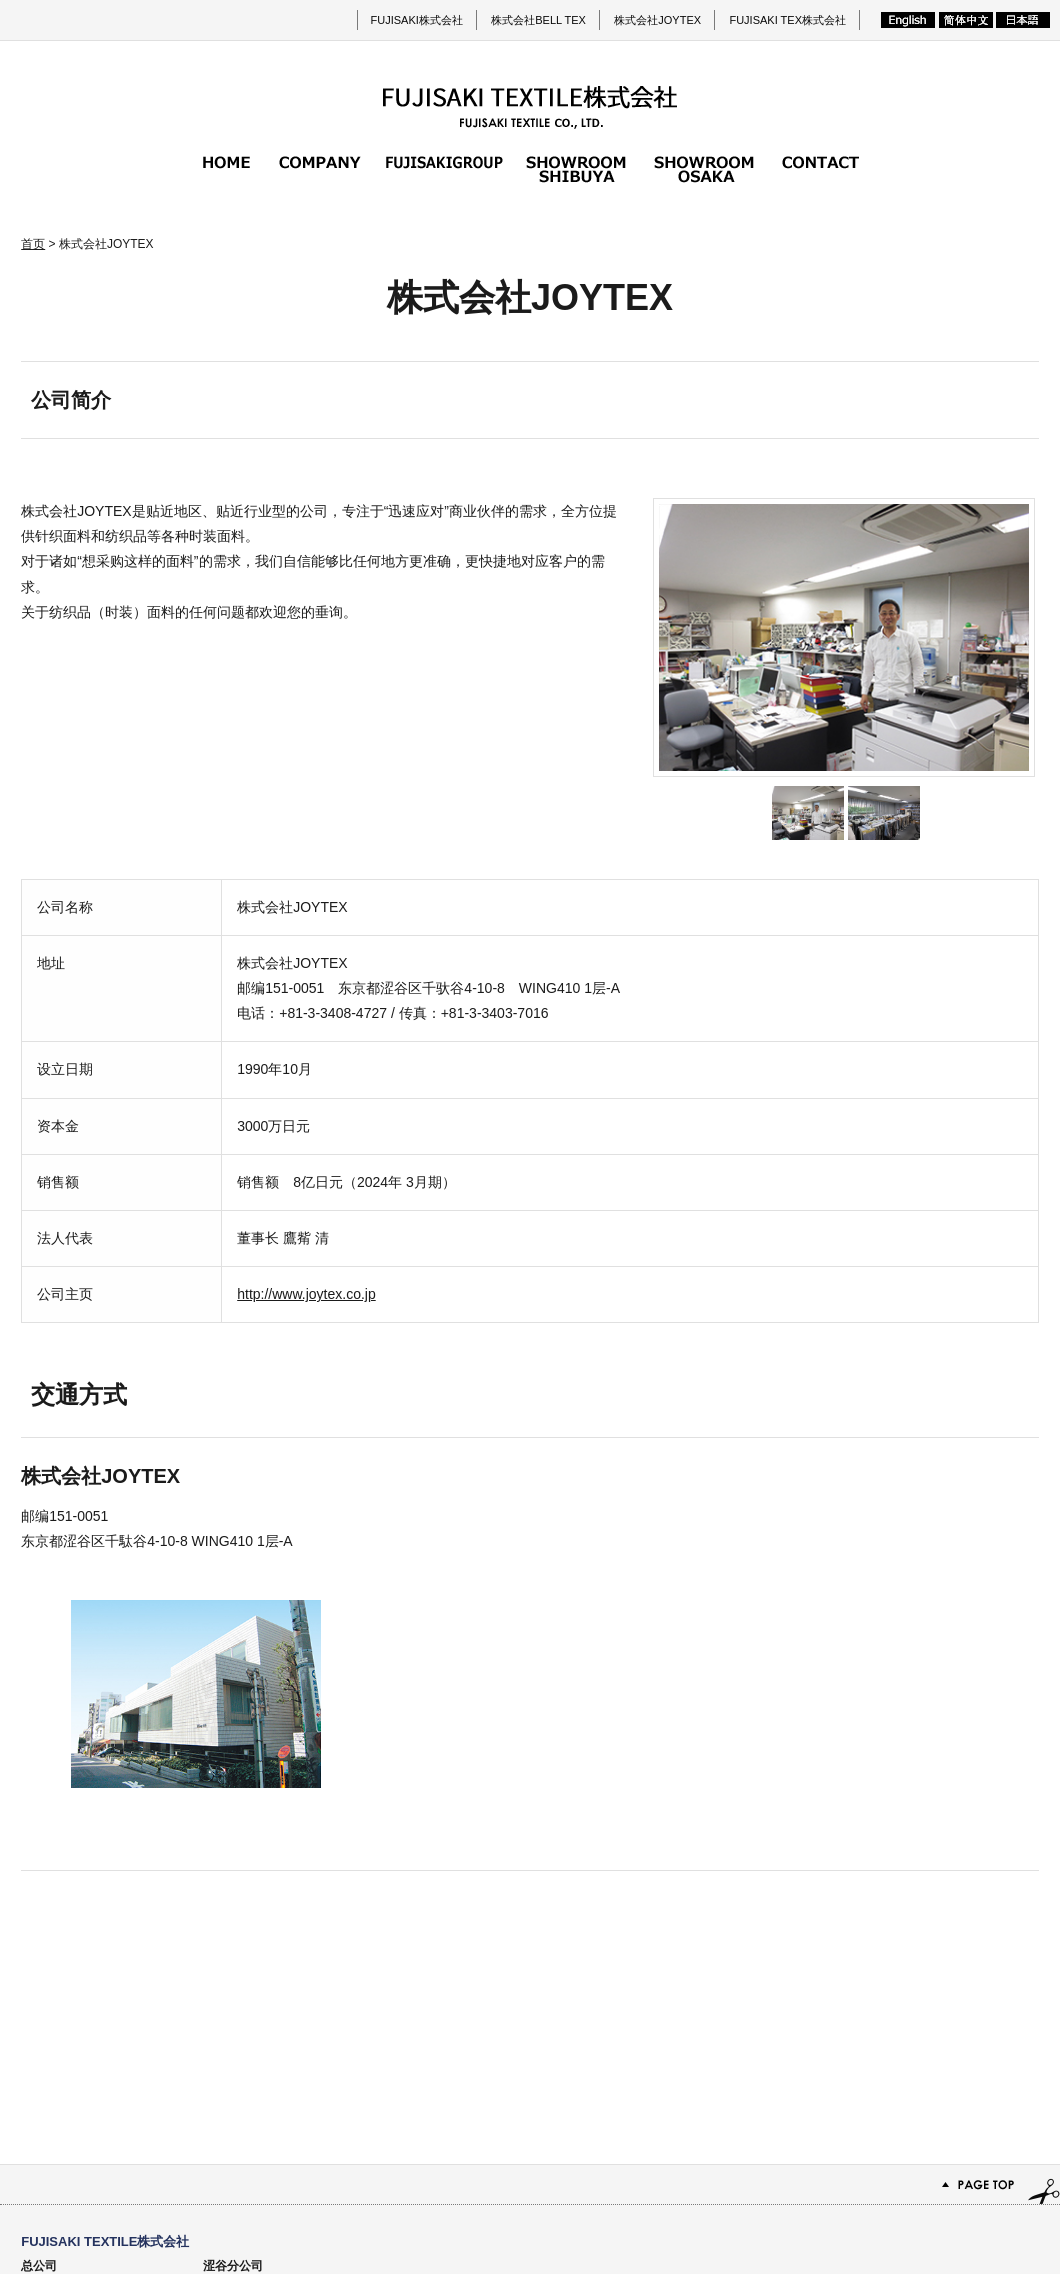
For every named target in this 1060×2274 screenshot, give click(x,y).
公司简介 (320, 169)
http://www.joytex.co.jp (306, 1294)
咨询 (820, 169)
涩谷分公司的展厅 (576, 169)
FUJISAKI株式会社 (417, 20)
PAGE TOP (530, 1961)
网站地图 (930, 2204)
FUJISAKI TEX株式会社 (787, 20)
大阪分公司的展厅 (704, 169)
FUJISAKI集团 (444, 169)
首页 (226, 169)
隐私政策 (1003, 2204)
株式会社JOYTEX (657, 20)
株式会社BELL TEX (538, 20)
